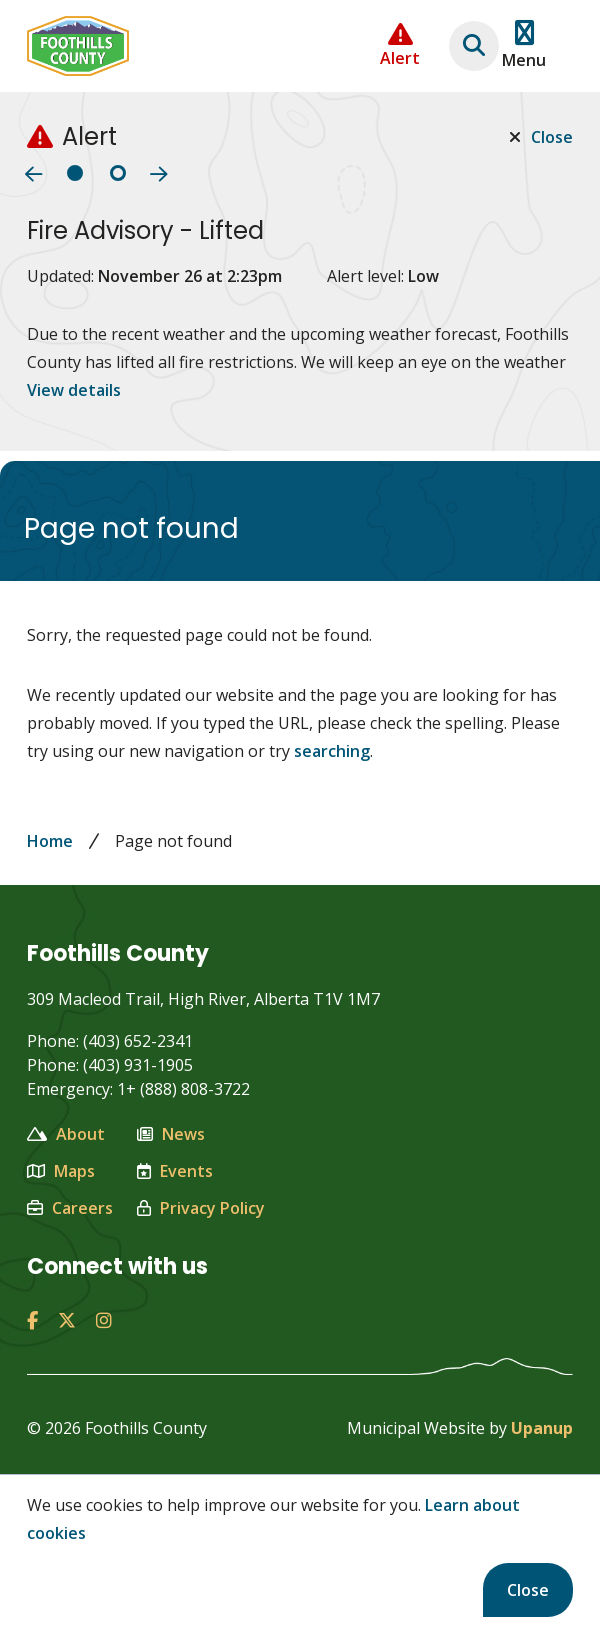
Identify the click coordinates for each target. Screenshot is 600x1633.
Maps (61, 1171)
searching (332, 751)
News (171, 1134)
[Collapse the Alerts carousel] (400, 45)
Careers (70, 1208)
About (66, 1134)
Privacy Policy (201, 1208)
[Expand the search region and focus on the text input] (474, 46)
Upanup (542, 1428)
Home (50, 841)
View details (74, 390)
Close (528, 1590)
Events (175, 1171)
